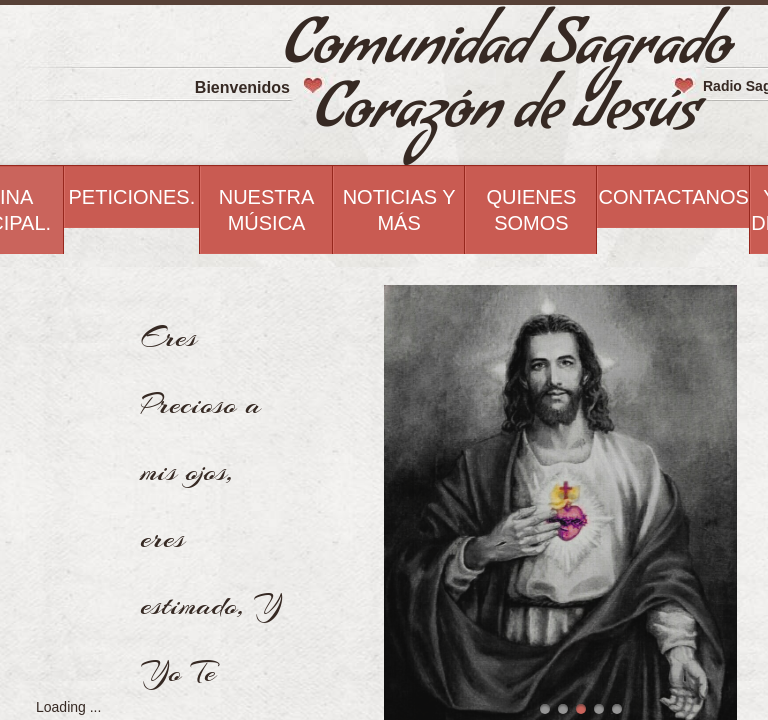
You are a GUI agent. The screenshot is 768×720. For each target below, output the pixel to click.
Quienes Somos (531, 210)
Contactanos (673, 197)
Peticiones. (132, 197)
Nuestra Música (267, 210)
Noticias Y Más (399, 210)
